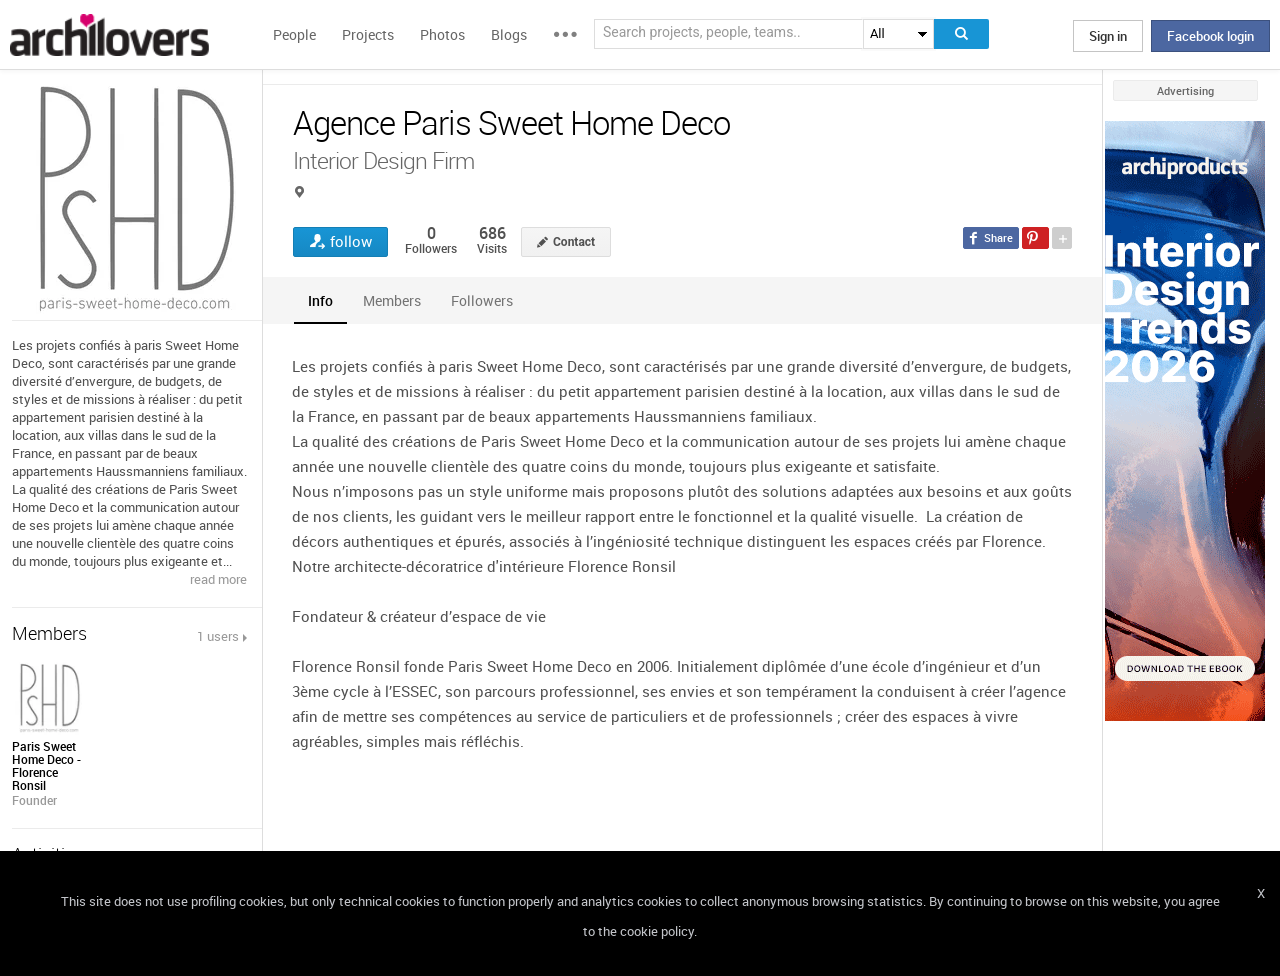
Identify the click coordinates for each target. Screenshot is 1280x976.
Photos (442, 34)
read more (218, 579)
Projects (368, 34)
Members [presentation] (392, 300)
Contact (574, 242)
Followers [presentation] (482, 300)
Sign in (1108, 36)
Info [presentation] (320, 300)
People (294, 34)
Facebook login (1210, 36)
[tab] (320, 300)
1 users (218, 636)
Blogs (509, 34)
